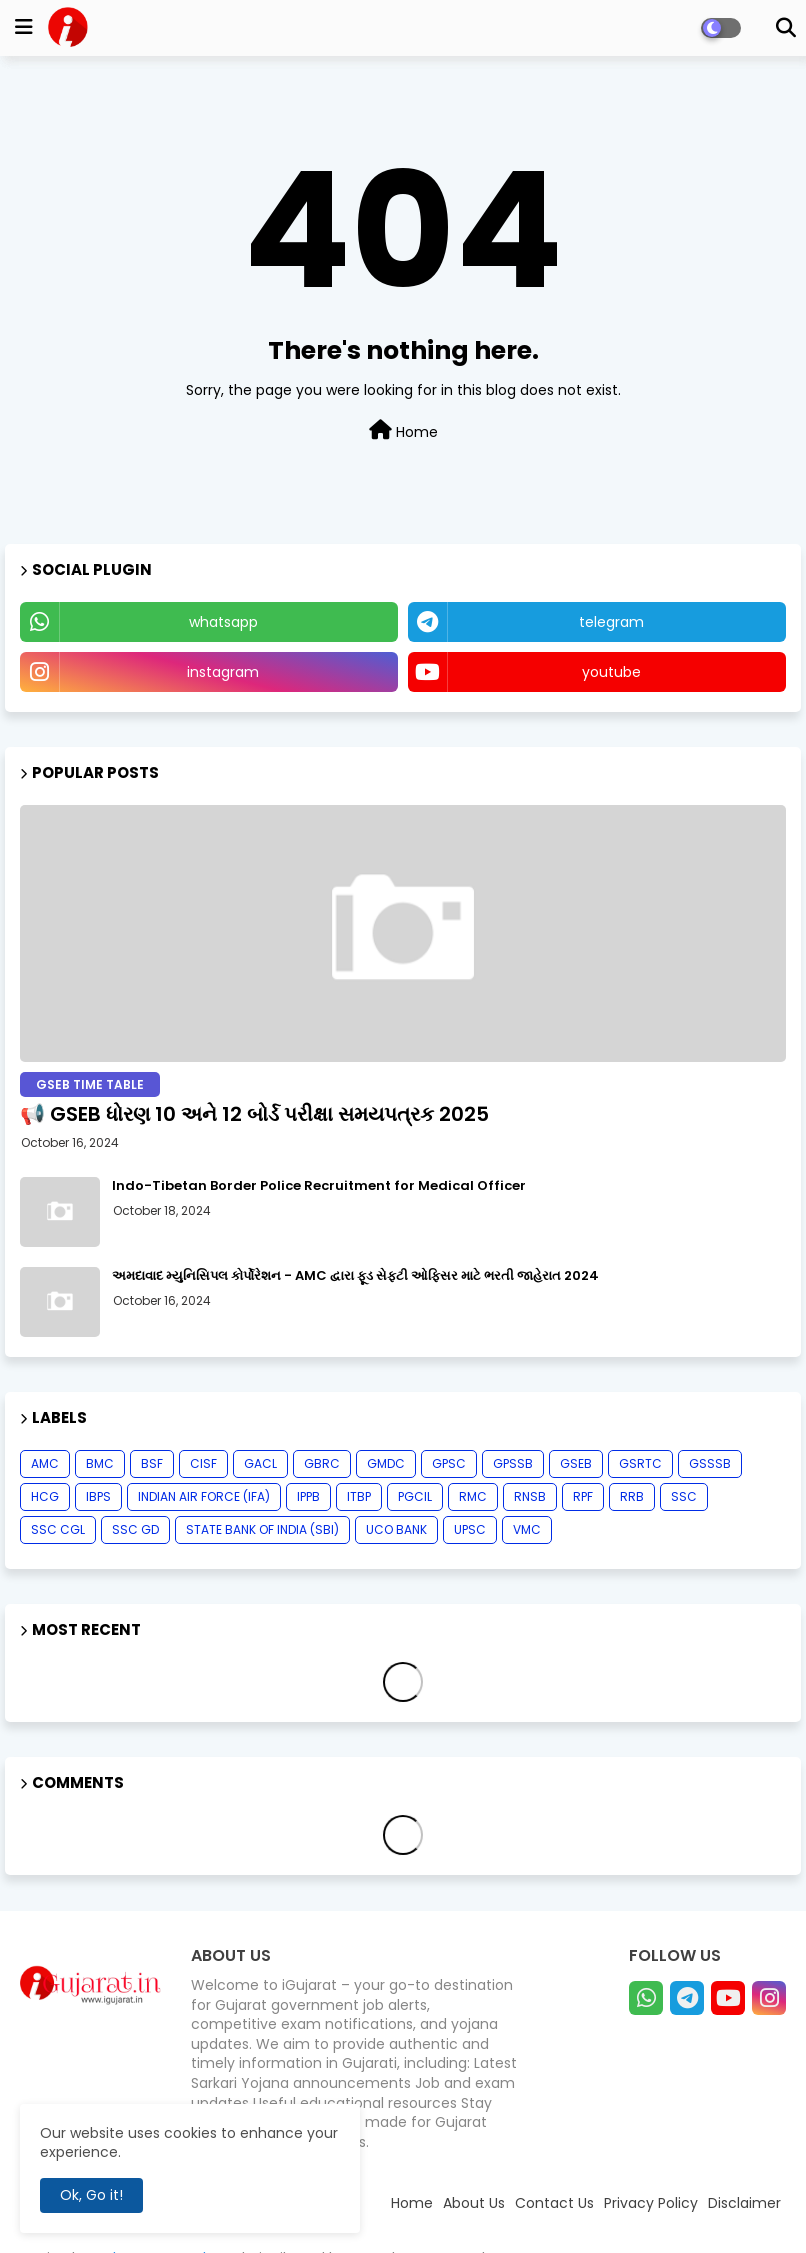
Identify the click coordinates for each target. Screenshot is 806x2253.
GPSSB (513, 1463)
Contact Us (554, 2203)
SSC (684, 1496)
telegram (611, 622)
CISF (203, 1463)
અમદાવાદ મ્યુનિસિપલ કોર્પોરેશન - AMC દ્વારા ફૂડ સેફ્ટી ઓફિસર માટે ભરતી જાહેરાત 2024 (355, 1276)
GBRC (322, 1463)
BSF (152, 1463)
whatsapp (223, 622)
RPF (583, 1496)
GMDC (386, 1463)
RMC (473, 1496)
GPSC (449, 1463)
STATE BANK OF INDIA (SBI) (262, 1529)
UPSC (470, 1529)
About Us (474, 2203)
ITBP (359, 1496)
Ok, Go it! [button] (91, 2195)
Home (403, 431)
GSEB (576, 1463)
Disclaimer (744, 2203)
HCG (45, 1496)
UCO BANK (396, 1529)
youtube (611, 672)
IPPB (308, 1496)
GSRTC (640, 1463)
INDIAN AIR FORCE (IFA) (204, 1496)
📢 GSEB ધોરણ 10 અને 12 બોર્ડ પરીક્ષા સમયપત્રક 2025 (254, 1114)
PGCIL (415, 1496)
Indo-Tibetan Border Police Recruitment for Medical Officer (319, 1186)
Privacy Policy (651, 2203)
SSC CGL (58, 1529)
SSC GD (135, 1529)
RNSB (530, 1496)
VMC (527, 1529)
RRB (632, 1496)
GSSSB (710, 1463)
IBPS (98, 1496)
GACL (260, 1463)
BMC (100, 1463)
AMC (45, 1463)
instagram (223, 672)
